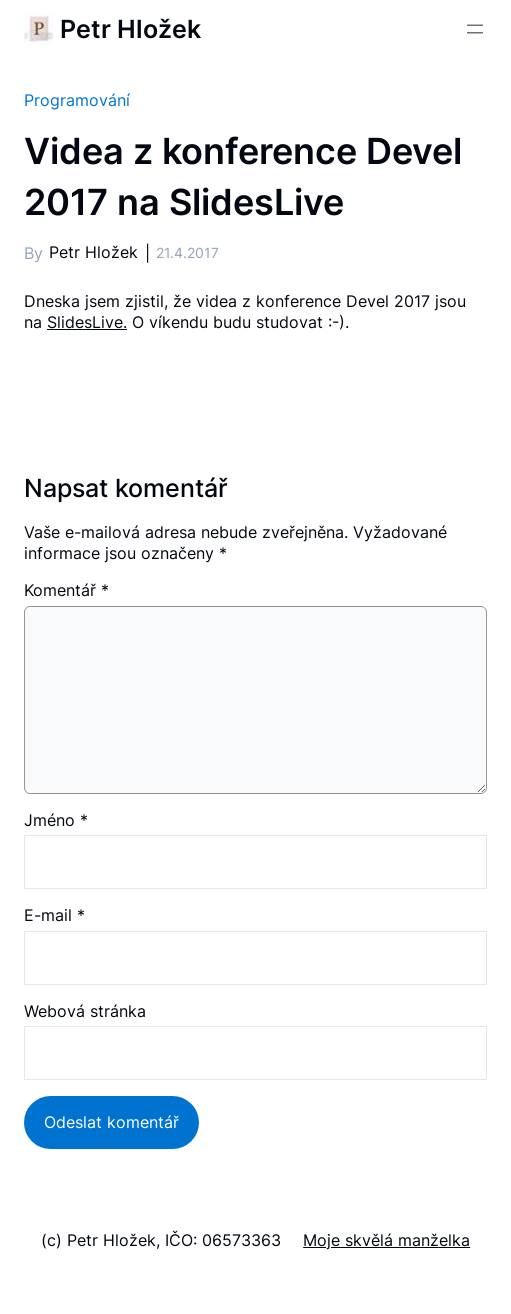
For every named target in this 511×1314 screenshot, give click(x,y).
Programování (77, 100)
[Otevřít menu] (475, 29)
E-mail (54, 915)
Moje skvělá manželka (386, 1240)
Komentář (66, 590)
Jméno (56, 820)
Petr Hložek (130, 29)
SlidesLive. (87, 322)
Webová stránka (85, 1011)
